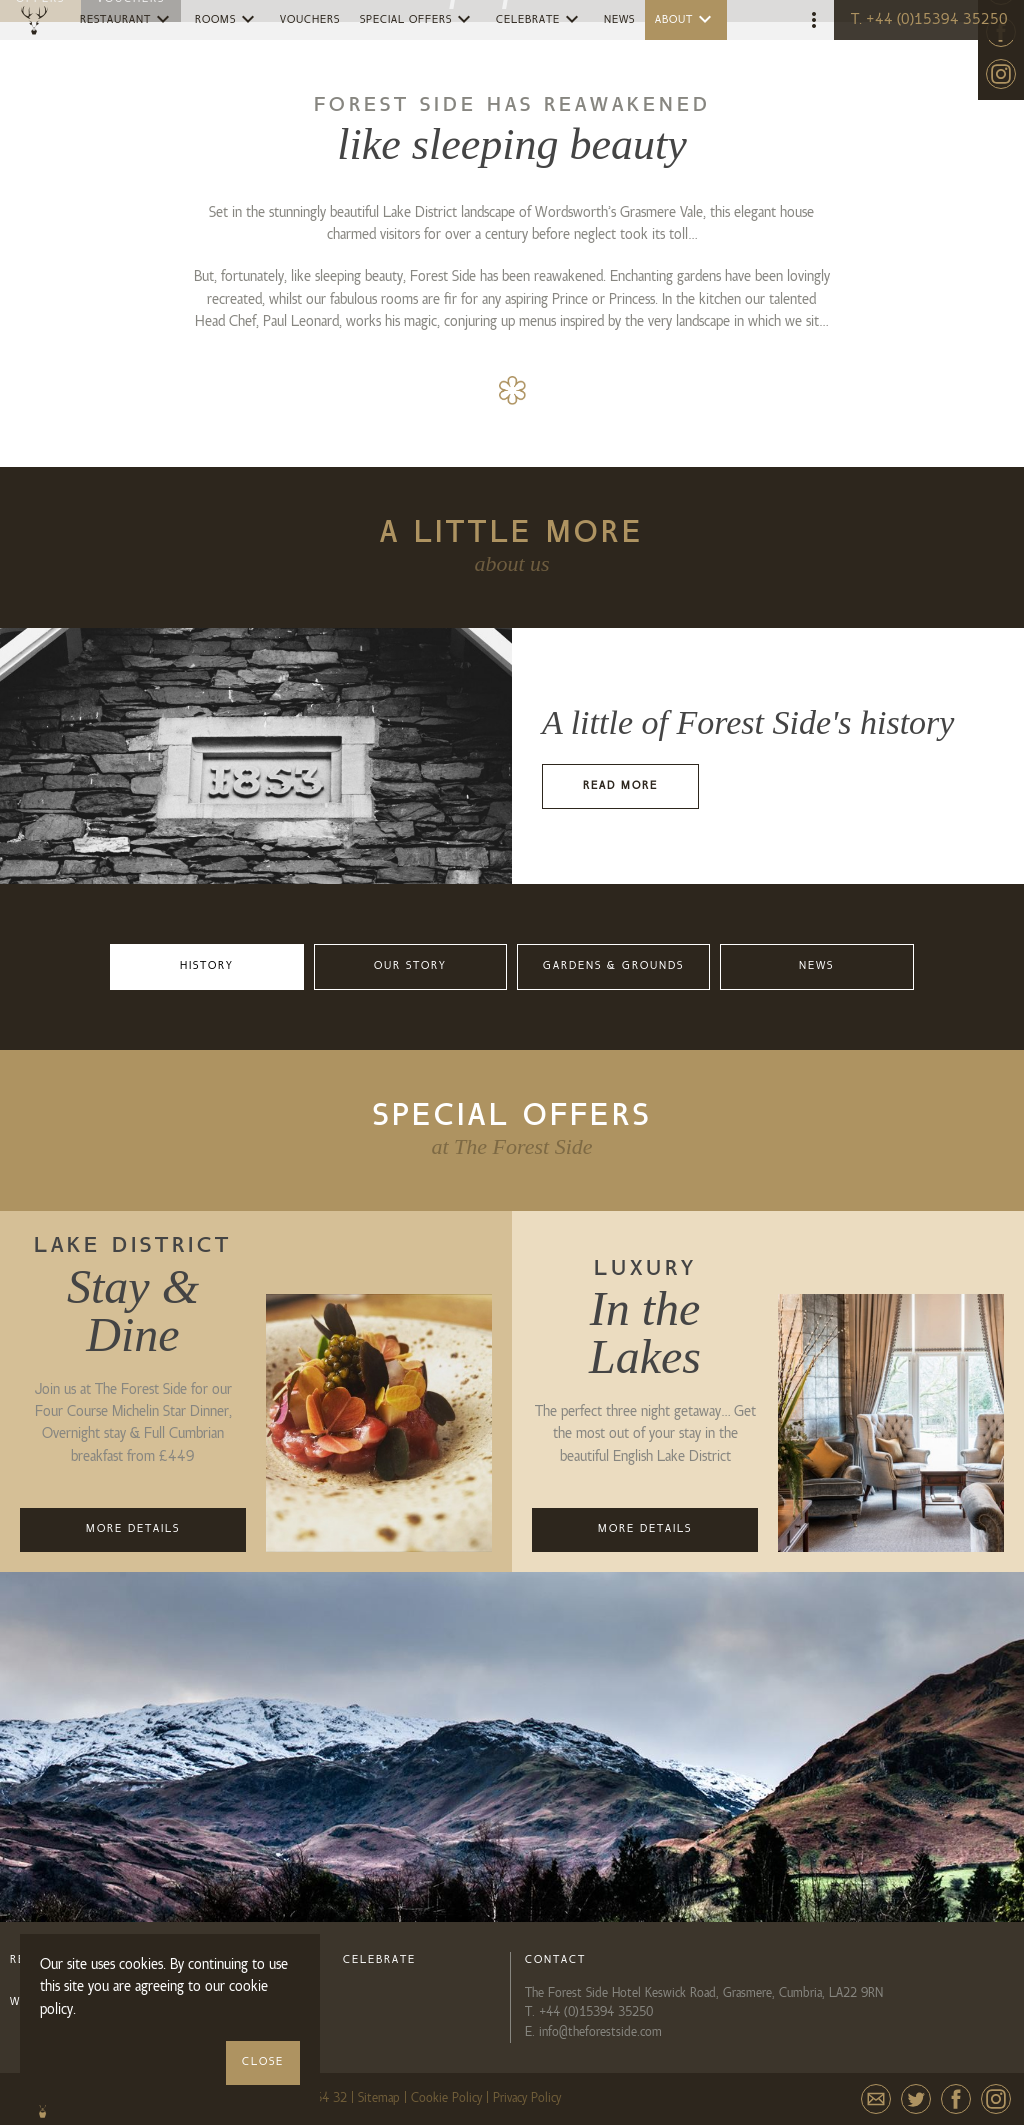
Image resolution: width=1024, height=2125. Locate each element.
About (686, 19)
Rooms (227, 19)
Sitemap (379, 2098)
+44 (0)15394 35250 (596, 2012)
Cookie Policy (446, 2098)
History (207, 966)
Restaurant (127, 19)
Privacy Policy (527, 2098)
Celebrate (540, 19)
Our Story (410, 966)
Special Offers (418, 19)
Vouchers (310, 20)
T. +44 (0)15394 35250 (929, 20)
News (619, 20)
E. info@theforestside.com (593, 2032)
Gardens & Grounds (613, 966)
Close (263, 2062)
